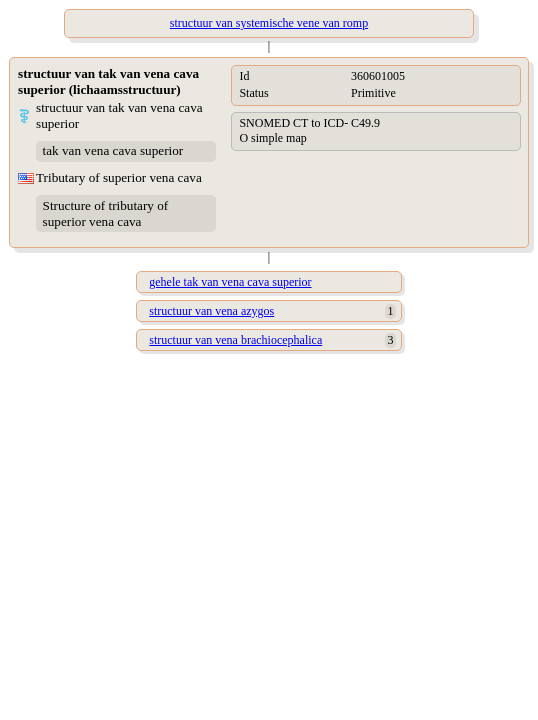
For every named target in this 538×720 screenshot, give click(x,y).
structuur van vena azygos (211, 311)
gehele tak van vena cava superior (230, 282)
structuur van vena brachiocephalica (235, 340)
